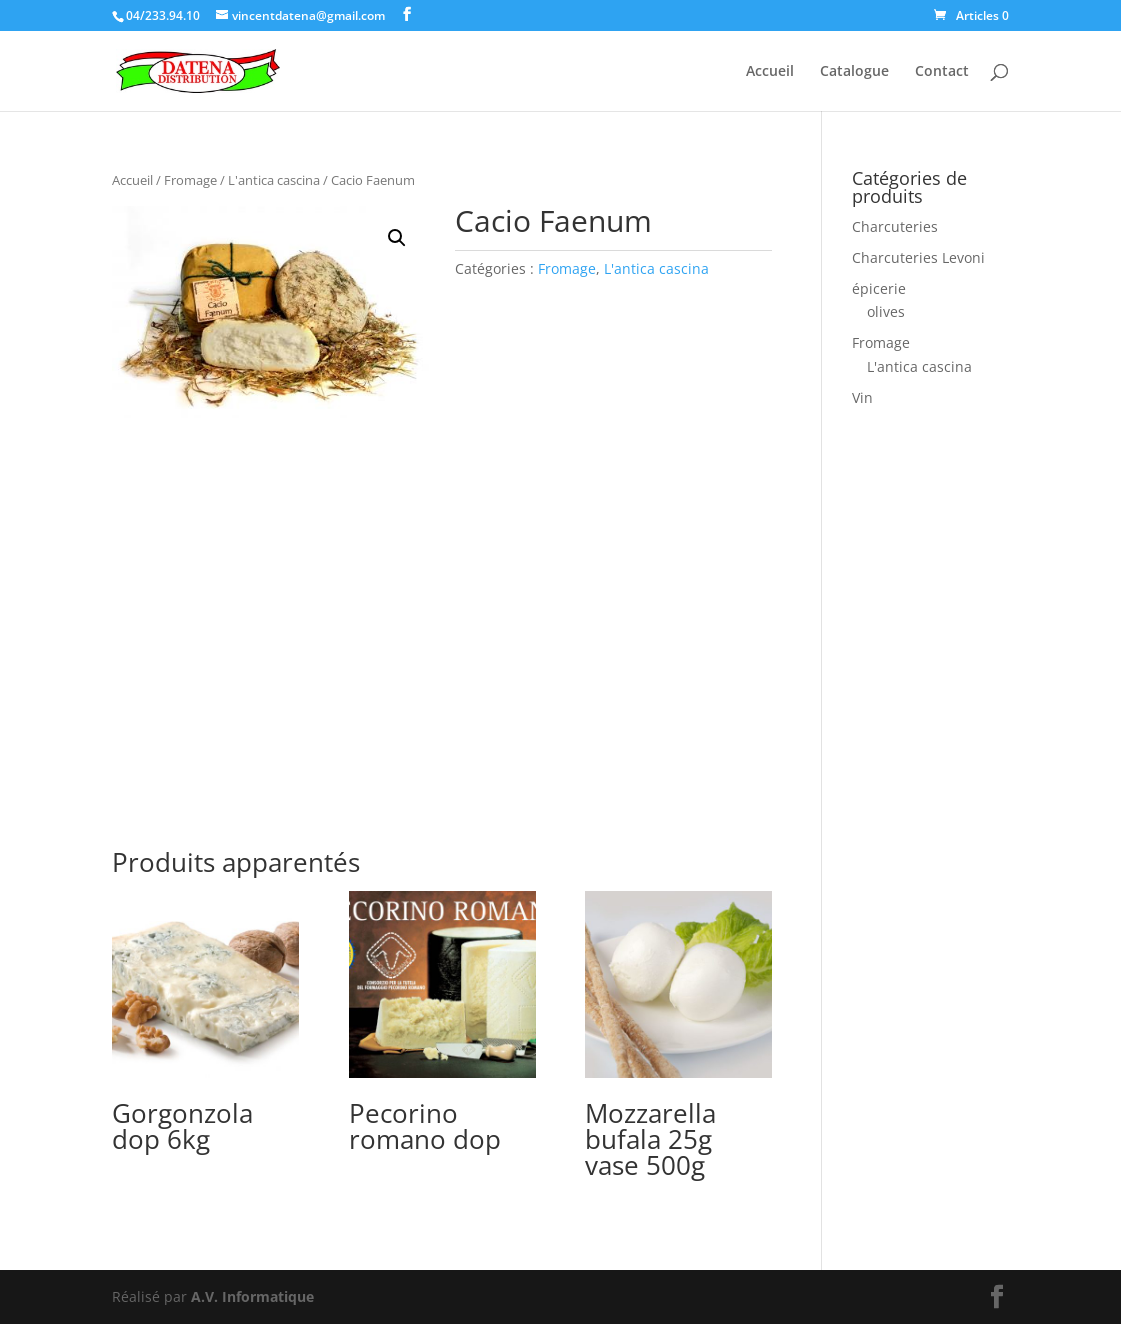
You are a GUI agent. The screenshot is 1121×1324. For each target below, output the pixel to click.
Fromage (190, 180)
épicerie (879, 288)
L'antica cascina (274, 180)
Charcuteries (895, 226)
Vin (862, 397)
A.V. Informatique (252, 1296)
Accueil (770, 72)
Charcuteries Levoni (918, 257)
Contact (942, 72)
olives (886, 311)
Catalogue (854, 72)
